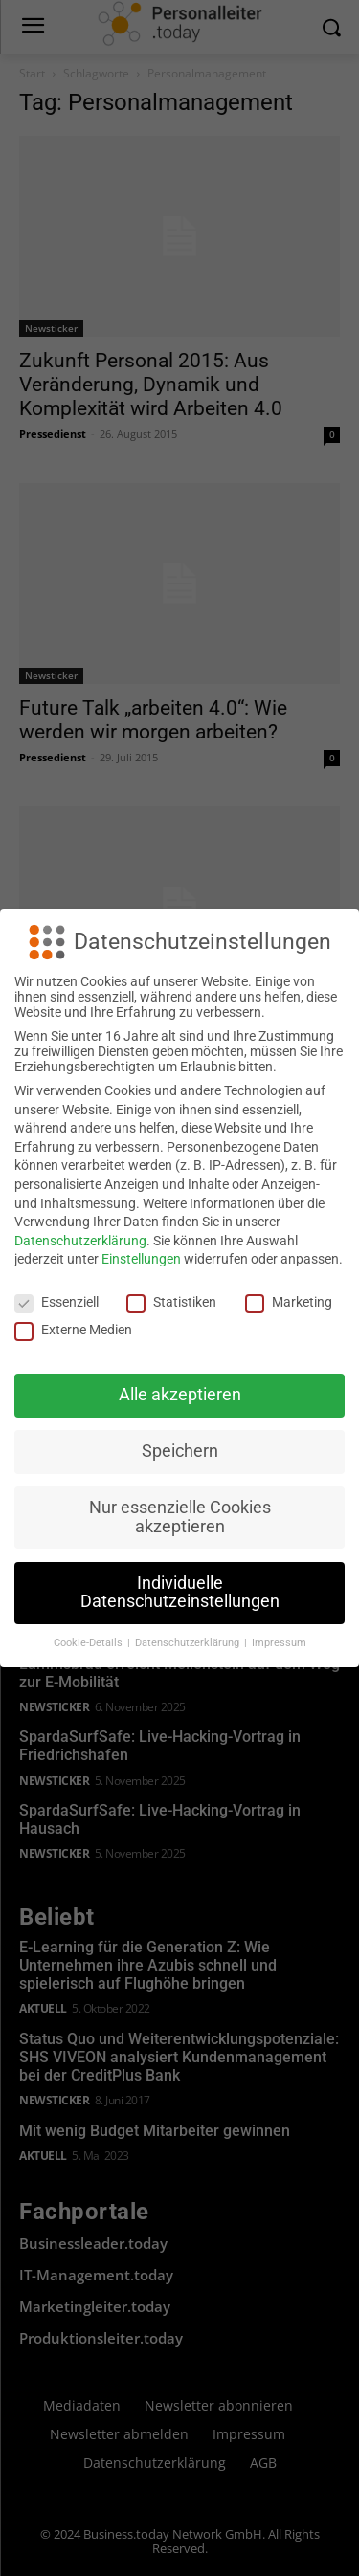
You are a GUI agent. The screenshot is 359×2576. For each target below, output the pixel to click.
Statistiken (171, 1302)
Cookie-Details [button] (89, 1643)
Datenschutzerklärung (80, 1240)
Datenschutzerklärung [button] (188, 1643)
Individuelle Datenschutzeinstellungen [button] (180, 1593)
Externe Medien (73, 1329)
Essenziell (56, 1302)
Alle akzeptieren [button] (180, 1394)
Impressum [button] (279, 1643)
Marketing (288, 1302)
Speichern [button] (180, 1451)
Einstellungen (141, 1258)
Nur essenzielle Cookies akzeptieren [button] (180, 1517)
